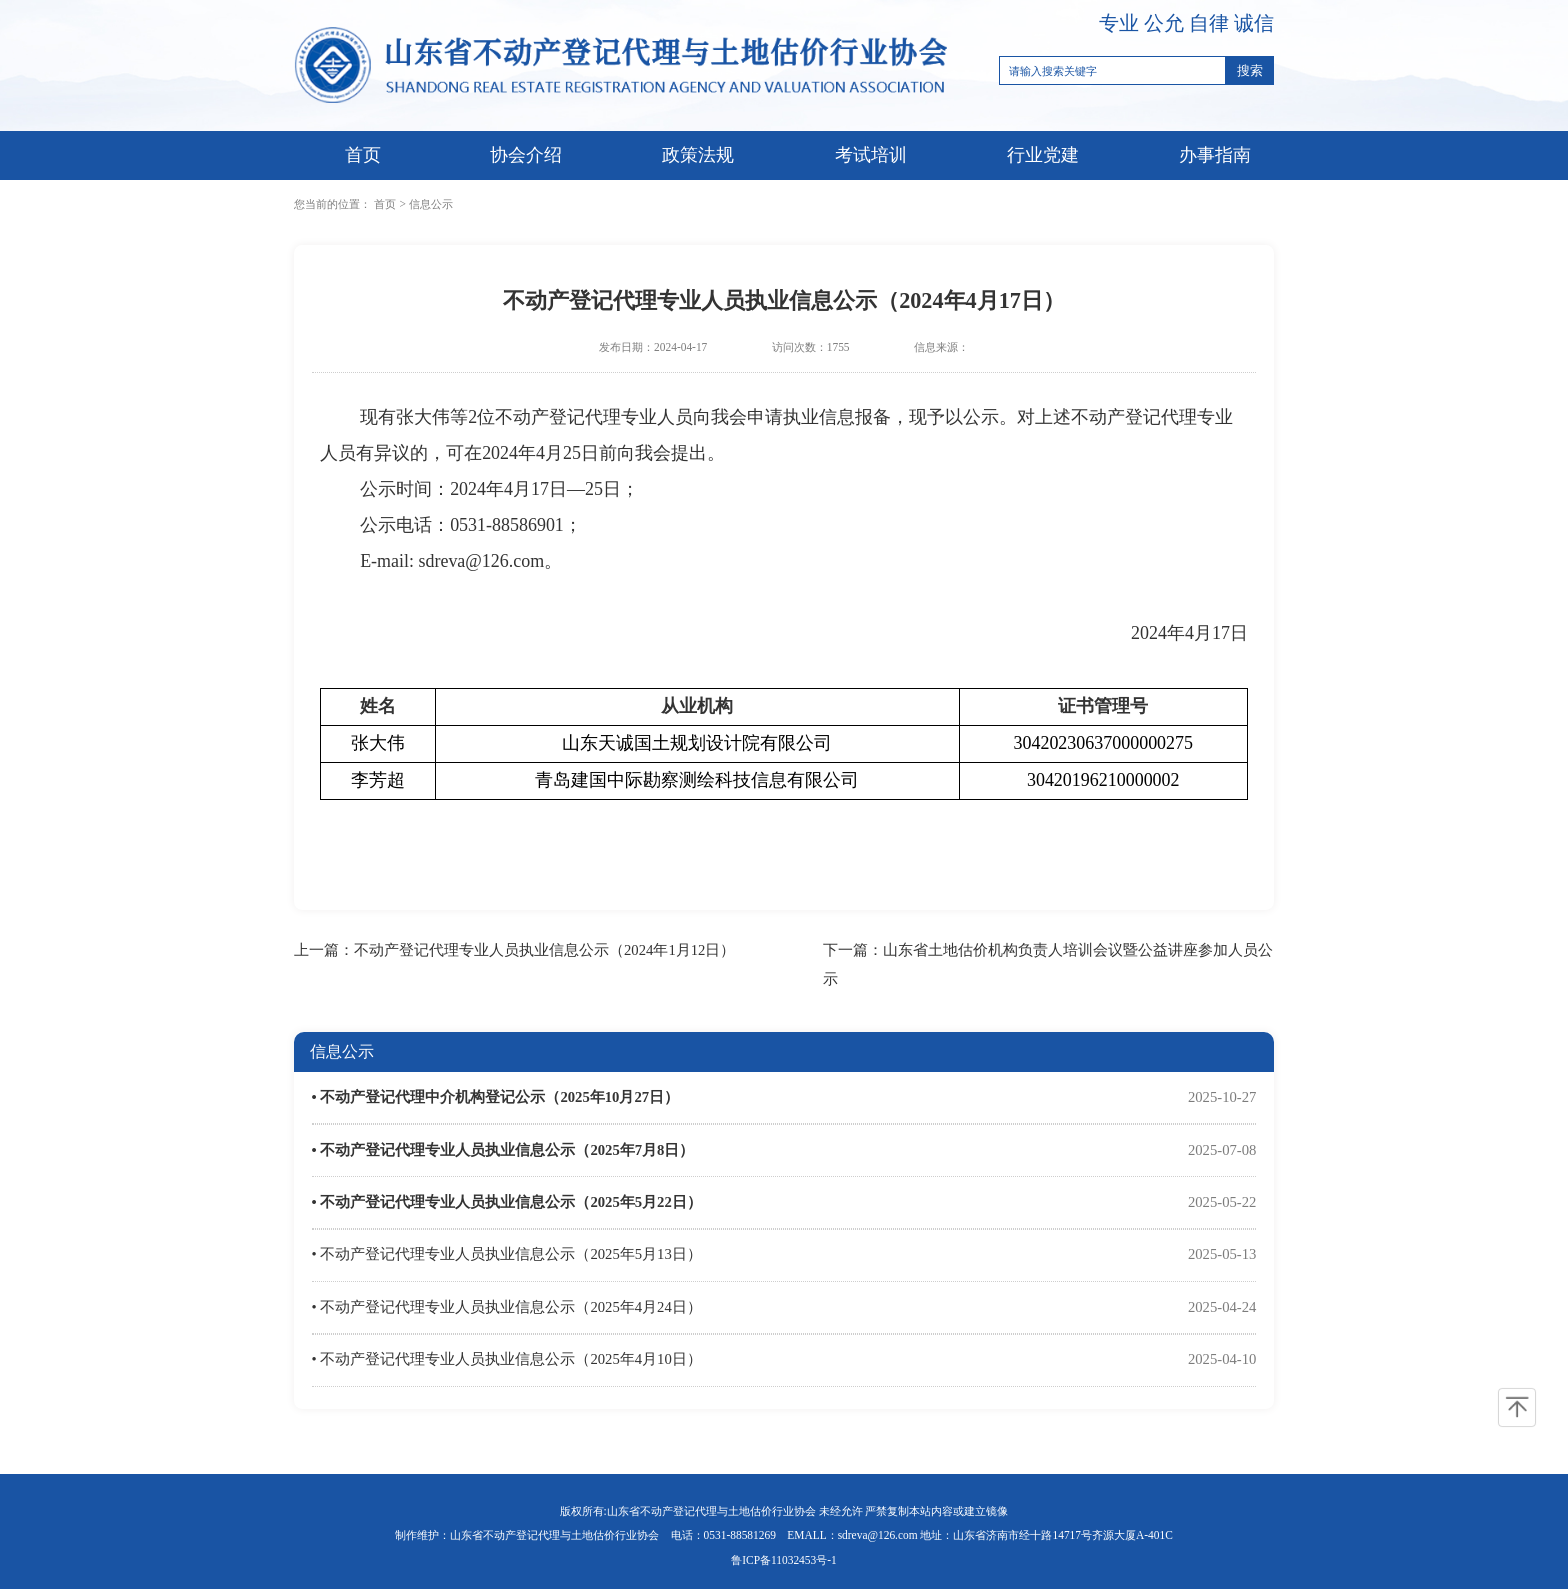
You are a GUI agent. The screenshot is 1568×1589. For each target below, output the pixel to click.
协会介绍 (526, 155)
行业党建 (1043, 155)
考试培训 (871, 155)
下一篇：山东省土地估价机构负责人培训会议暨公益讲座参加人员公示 (1048, 964)
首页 (363, 155)
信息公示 (431, 204)
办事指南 (1215, 155)
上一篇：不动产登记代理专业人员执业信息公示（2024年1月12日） (514, 950)
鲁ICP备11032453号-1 (784, 1560)
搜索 (1250, 70)
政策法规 (698, 155)
